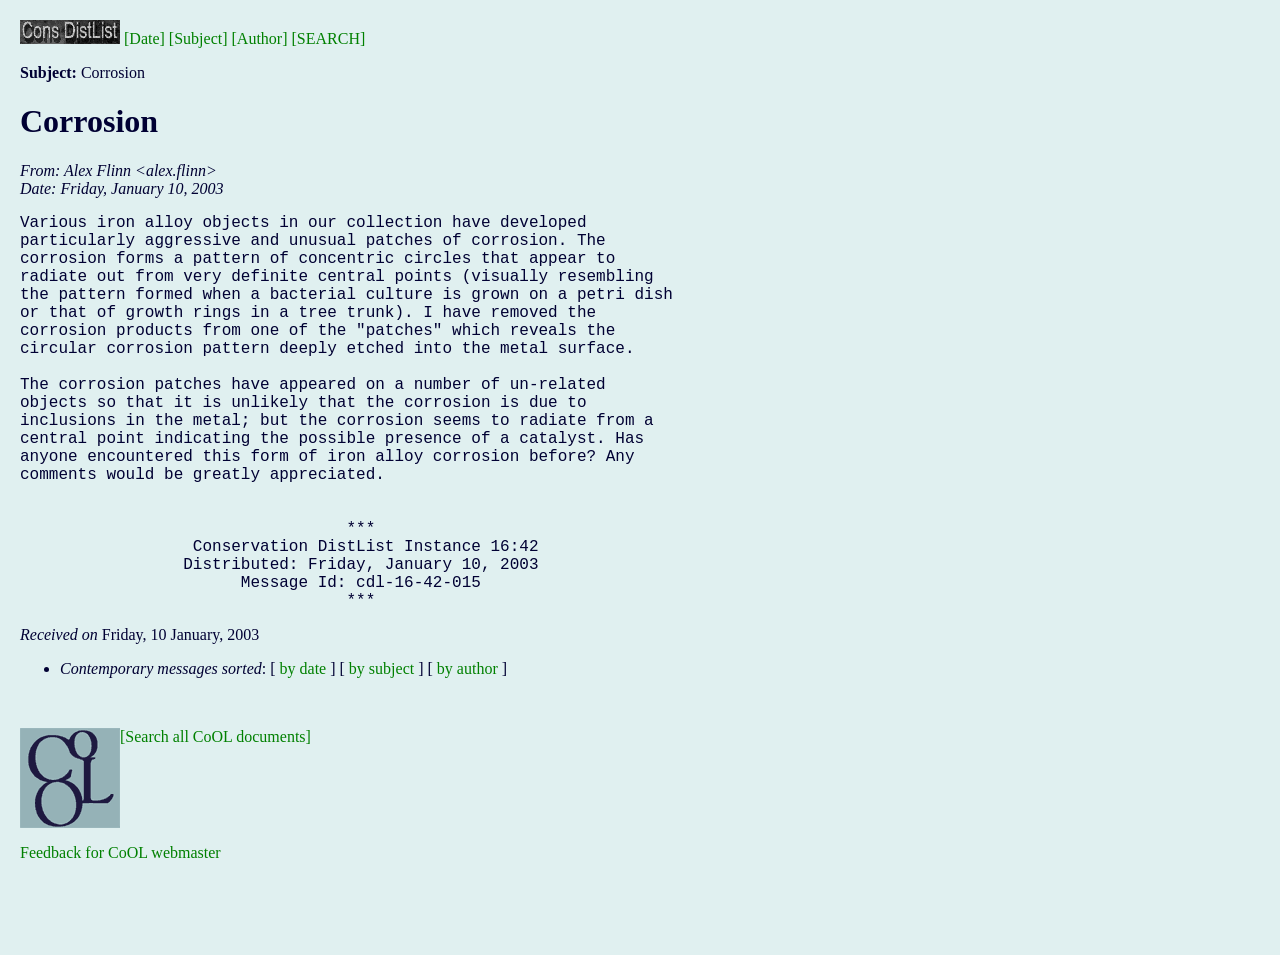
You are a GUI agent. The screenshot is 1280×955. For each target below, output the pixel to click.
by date (303, 756)
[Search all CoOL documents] (215, 824)
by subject (381, 756)
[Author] (260, 38)
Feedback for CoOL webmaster (120, 940)
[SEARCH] (329, 38)
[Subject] (198, 38)
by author (467, 756)
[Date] (144, 38)
